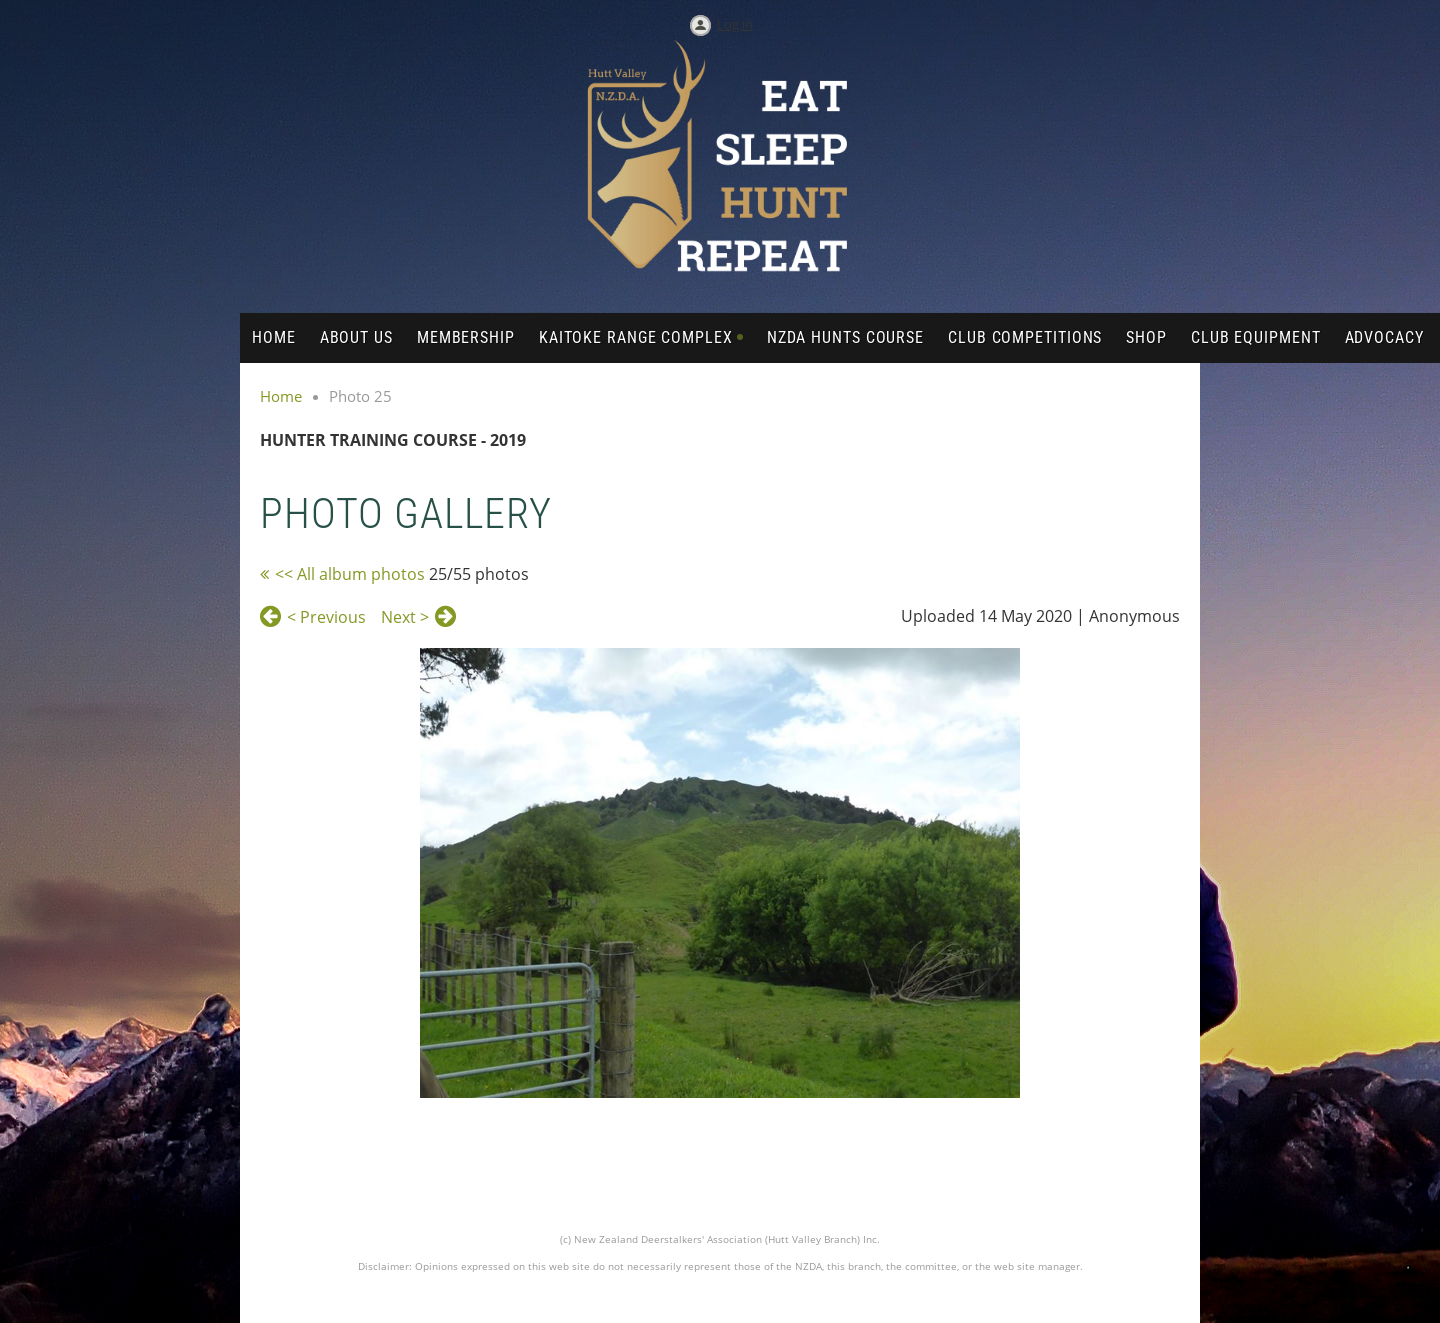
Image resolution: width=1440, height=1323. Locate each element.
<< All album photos (350, 574)
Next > (405, 617)
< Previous (326, 617)
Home (281, 396)
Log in (735, 24)
